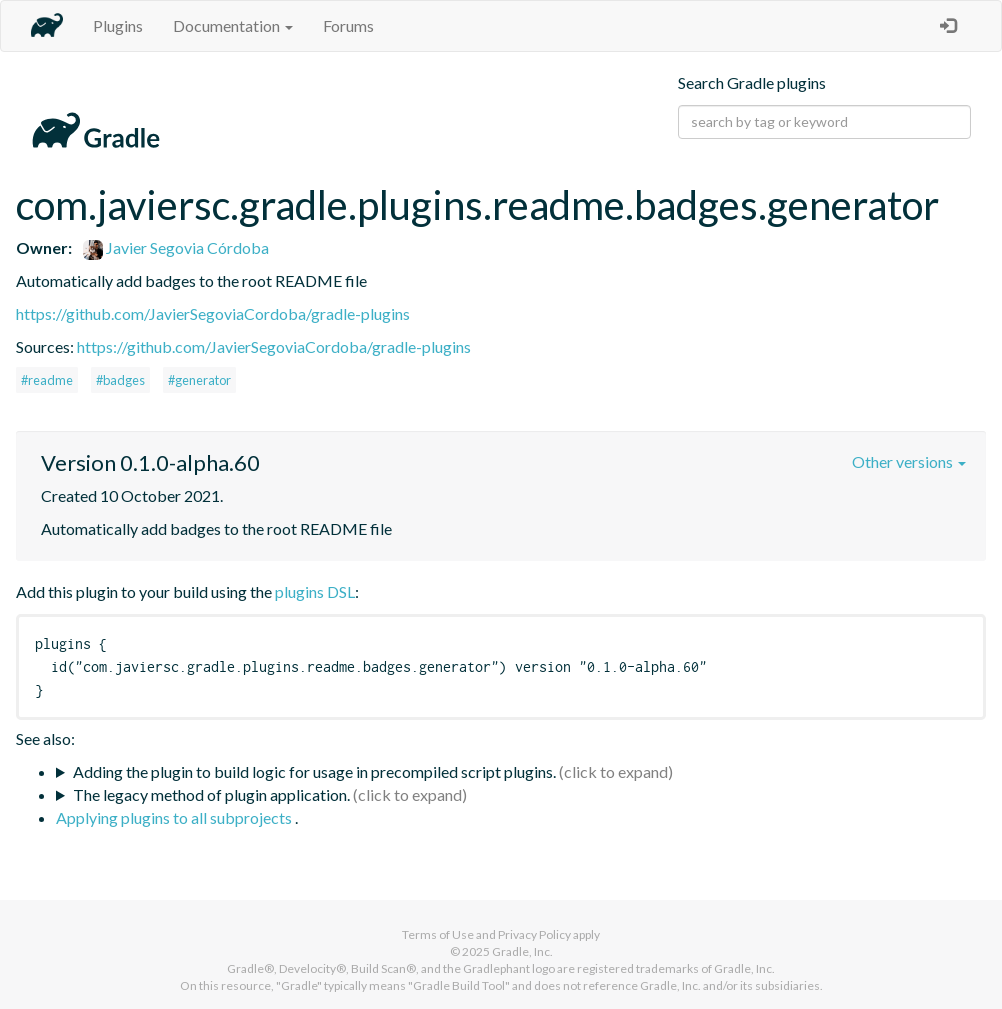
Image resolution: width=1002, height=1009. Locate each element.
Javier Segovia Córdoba (176, 247)
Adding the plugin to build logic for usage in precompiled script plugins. (314, 771)
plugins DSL (315, 591)
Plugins (118, 25)
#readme (47, 380)
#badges (120, 380)
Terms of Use (438, 934)
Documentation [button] (233, 25)
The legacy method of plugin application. (211, 794)
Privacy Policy (534, 934)
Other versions (909, 461)
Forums (348, 25)
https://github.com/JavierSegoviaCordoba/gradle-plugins (213, 313)
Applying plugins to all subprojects (175, 817)
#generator (199, 380)
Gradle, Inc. (522, 951)
